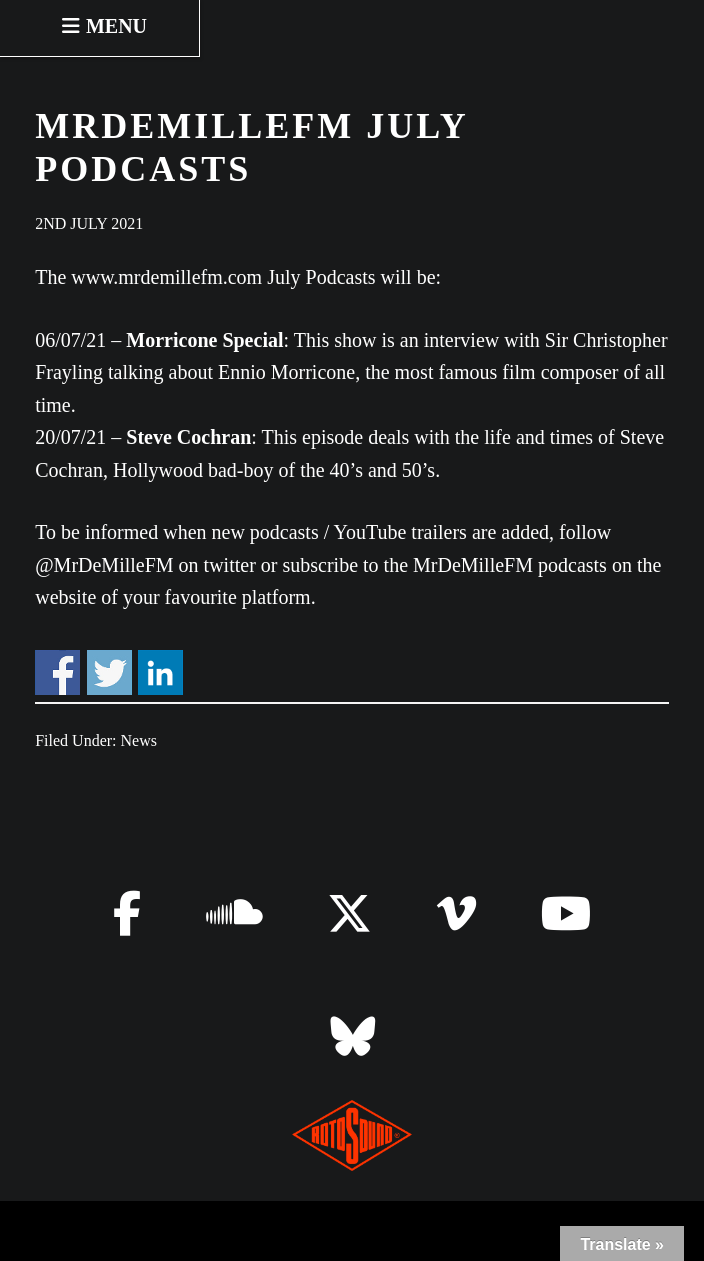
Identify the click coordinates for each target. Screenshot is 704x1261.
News (139, 740)
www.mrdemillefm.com (166, 277)
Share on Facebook (57, 672)
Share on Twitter (109, 672)
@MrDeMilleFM (104, 565)
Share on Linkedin (160, 672)
